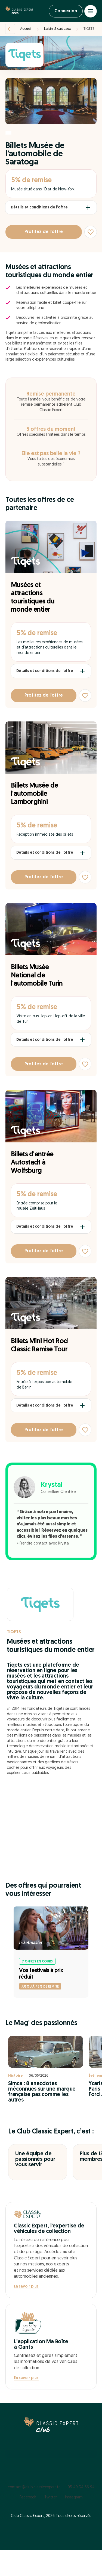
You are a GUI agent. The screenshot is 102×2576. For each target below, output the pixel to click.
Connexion (65, 11)
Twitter (50, 2497)
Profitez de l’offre (43, 232)
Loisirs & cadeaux (57, 29)
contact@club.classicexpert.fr (34, 2487)
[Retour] (10, 29)
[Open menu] (91, 11)
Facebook (28, 2497)
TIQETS (89, 29)
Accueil (26, 29)
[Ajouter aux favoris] (91, 232)
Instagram (74, 2497)
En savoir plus (26, 2287)
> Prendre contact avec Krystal (43, 1544)
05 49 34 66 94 (81, 2487)
